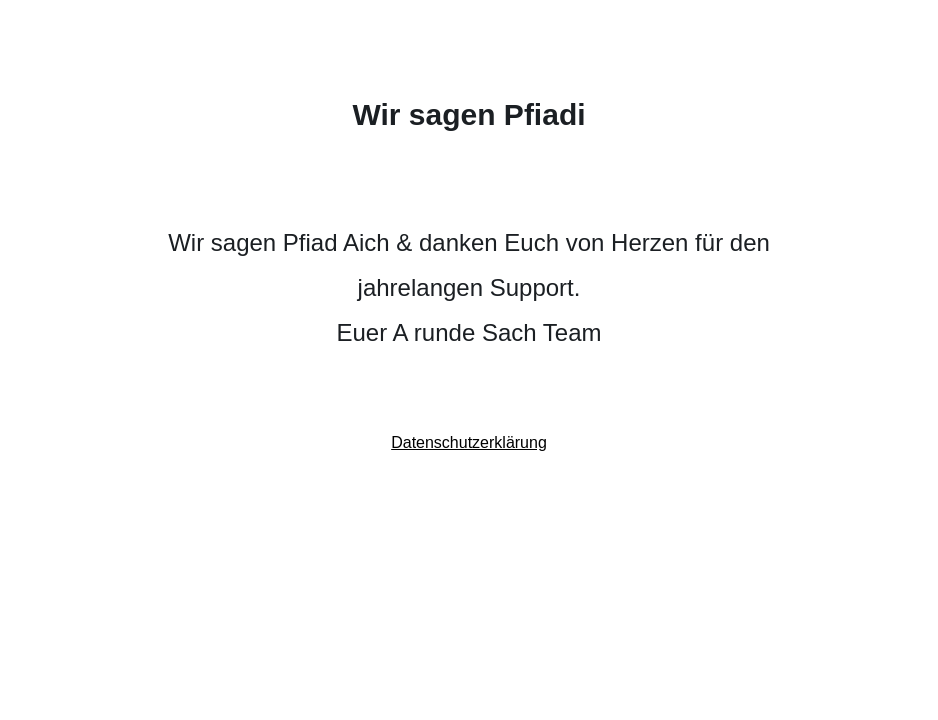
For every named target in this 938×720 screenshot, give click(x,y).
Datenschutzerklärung (469, 442)
